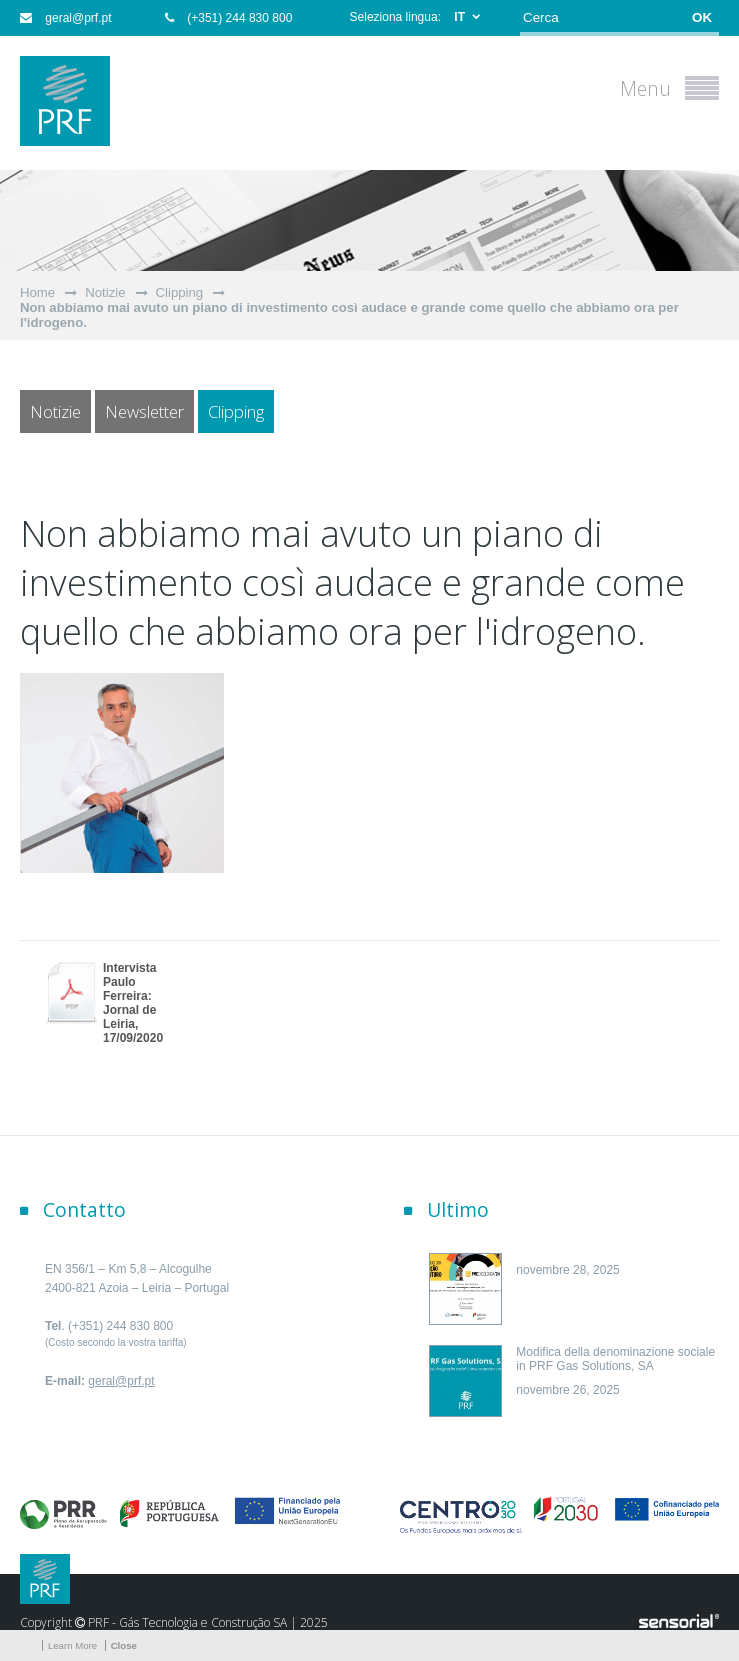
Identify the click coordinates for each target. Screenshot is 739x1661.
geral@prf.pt (66, 18)
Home (37, 292)
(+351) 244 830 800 (228, 18)
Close (124, 1645)
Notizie (105, 292)
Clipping (180, 292)
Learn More (72, 1645)
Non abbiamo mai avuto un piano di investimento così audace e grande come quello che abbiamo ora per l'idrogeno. (349, 315)
